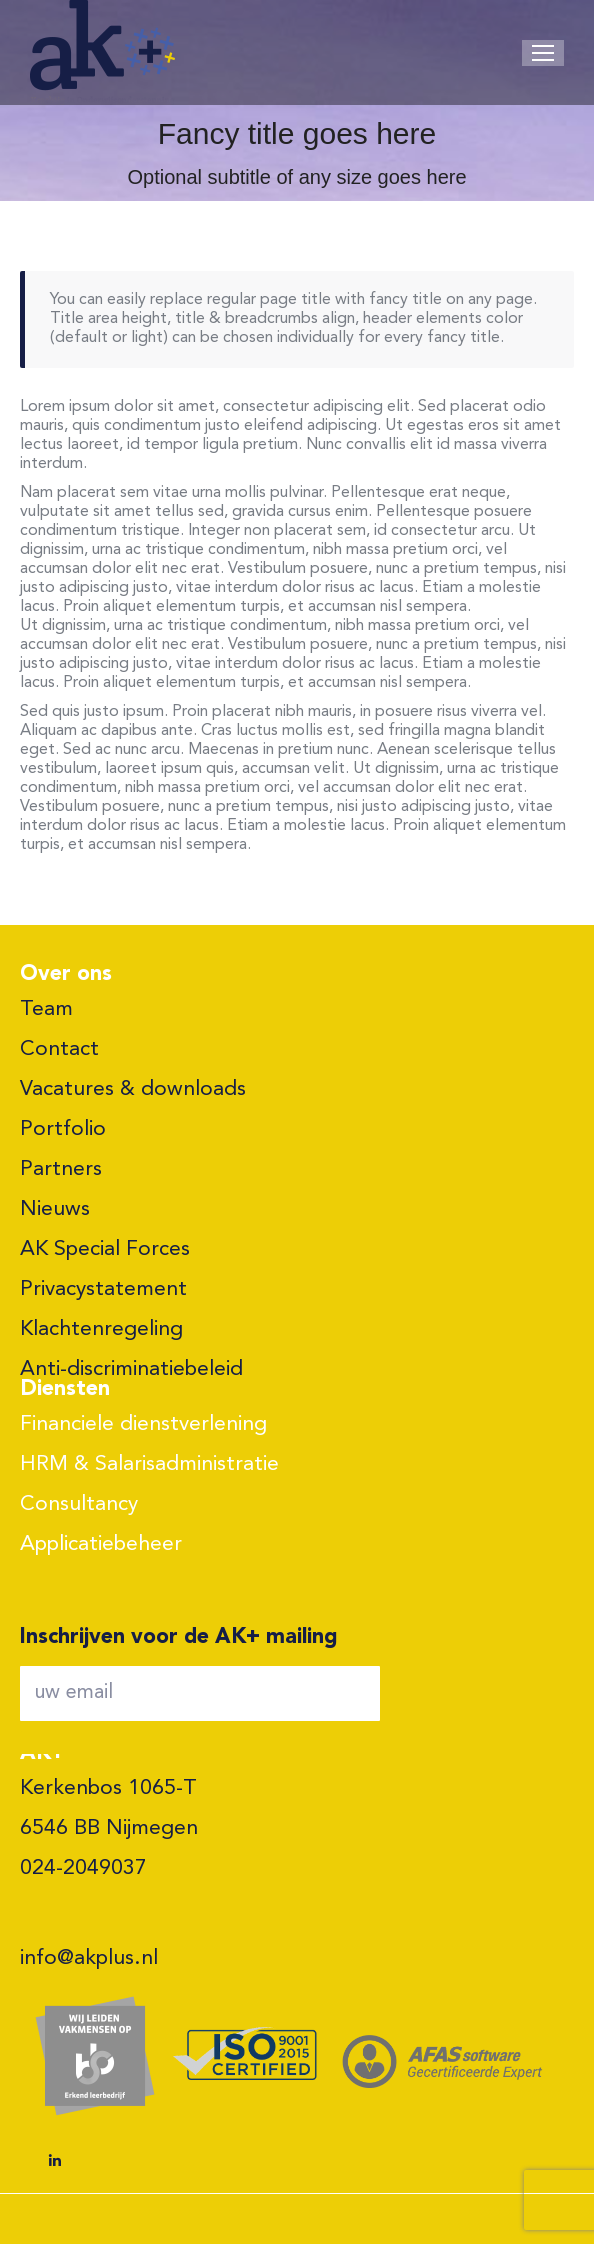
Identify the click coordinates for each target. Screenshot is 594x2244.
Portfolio (63, 1129)
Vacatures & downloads (133, 1089)
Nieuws (55, 1209)
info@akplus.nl (89, 1958)
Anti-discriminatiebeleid (131, 1369)
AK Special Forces (105, 1249)
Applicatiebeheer (101, 1544)
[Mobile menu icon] (543, 53)
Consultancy (79, 1504)
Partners (61, 1169)
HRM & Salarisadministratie (149, 1464)
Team (46, 1009)
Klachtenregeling (101, 1329)
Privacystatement (103, 1289)
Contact (59, 1049)
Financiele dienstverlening (143, 1424)
